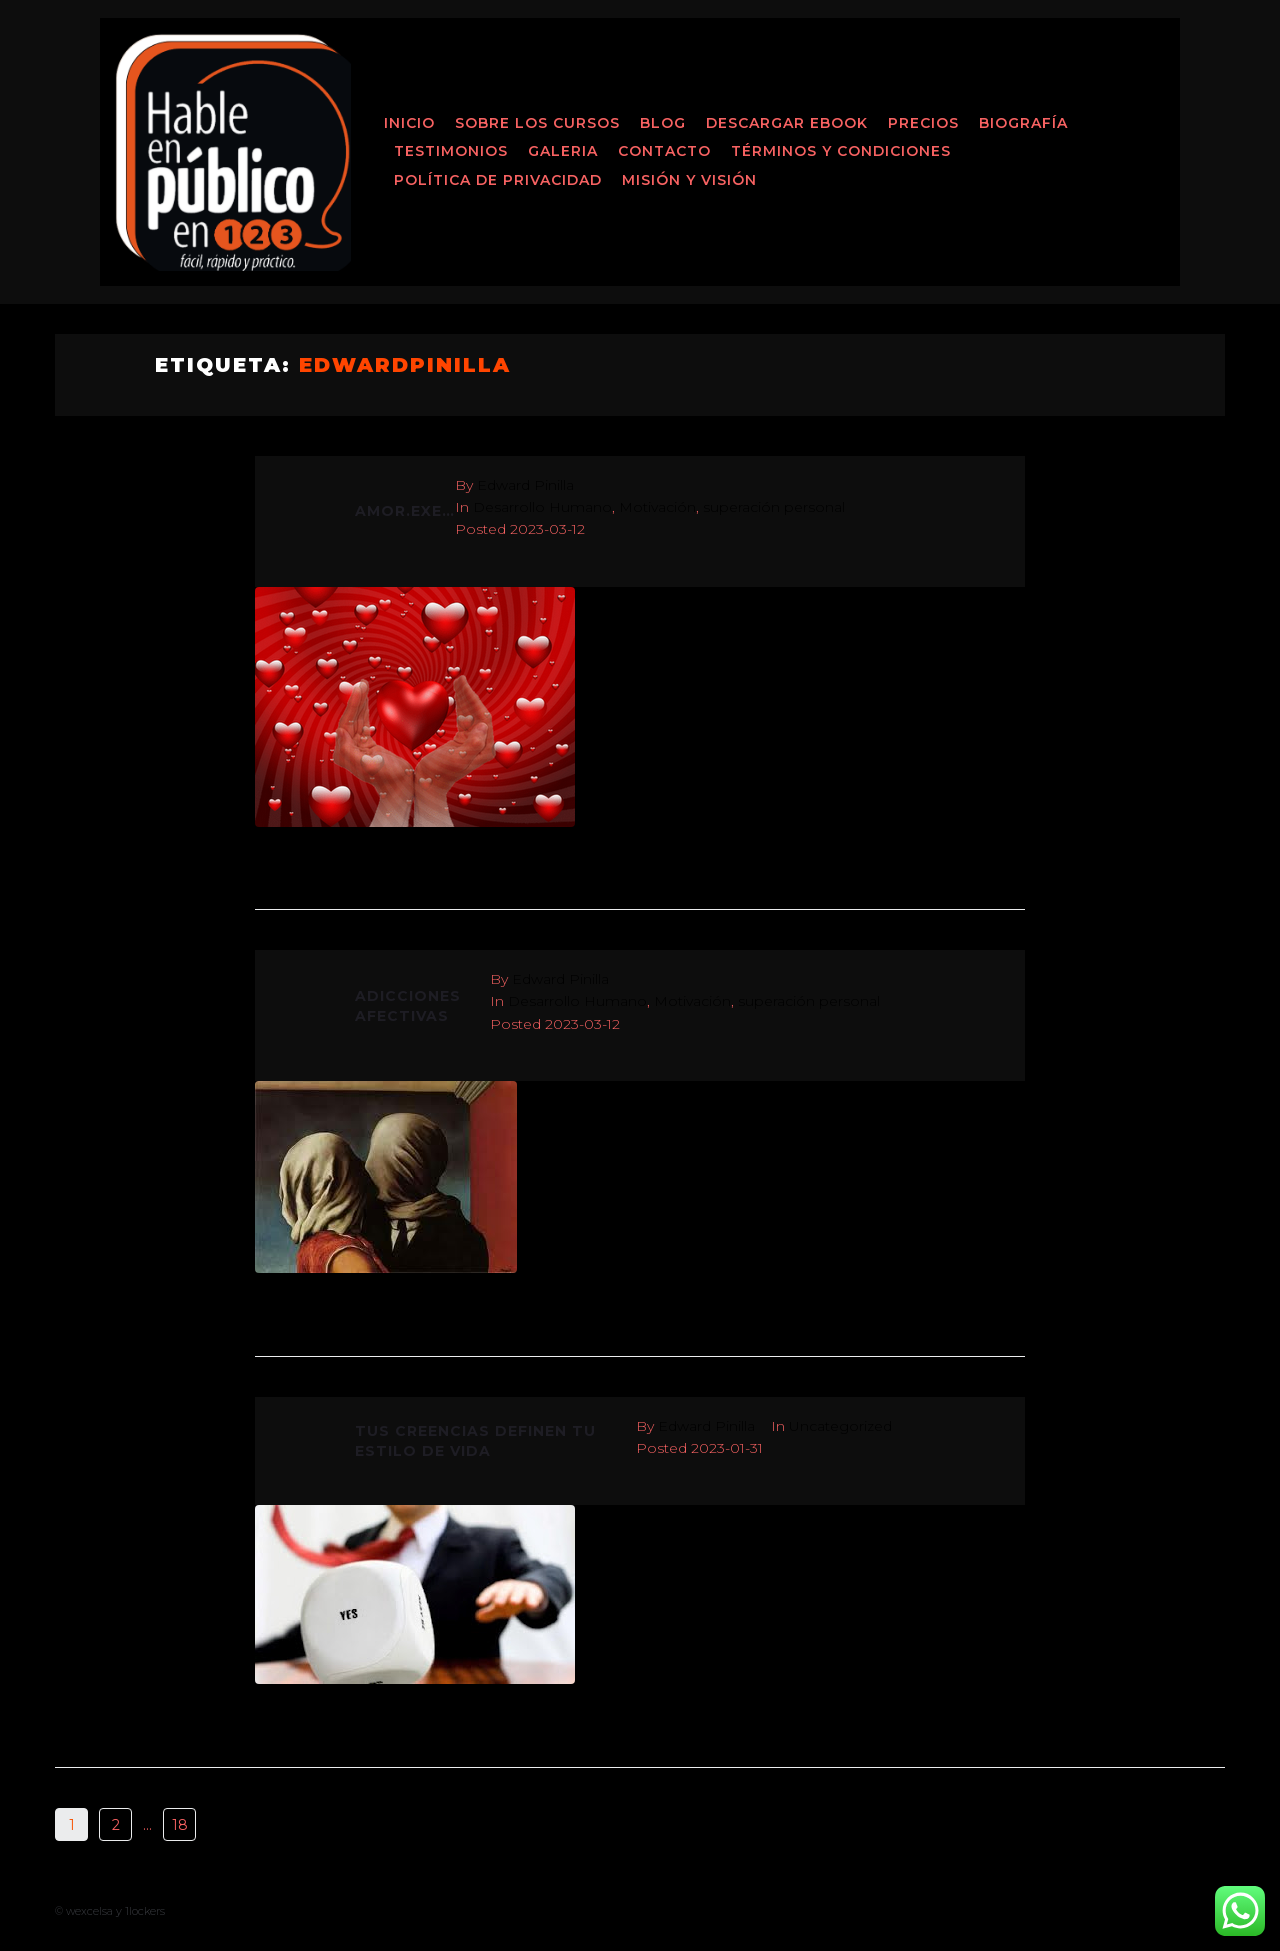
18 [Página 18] (180, 1825)
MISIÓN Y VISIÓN (689, 180)
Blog (663, 123)
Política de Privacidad (498, 180)
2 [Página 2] (116, 1825)
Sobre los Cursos (537, 123)
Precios (923, 123)
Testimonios (451, 151)
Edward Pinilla (525, 485)
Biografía (1023, 123)
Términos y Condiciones (841, 151)
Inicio (409, 123)
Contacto (664, 151)
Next (238, 1825)
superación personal (774, 507)
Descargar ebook (787, 123)
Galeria (563, 151)
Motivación (657, 507)
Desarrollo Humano (542, 507)
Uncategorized (840, 1426)
